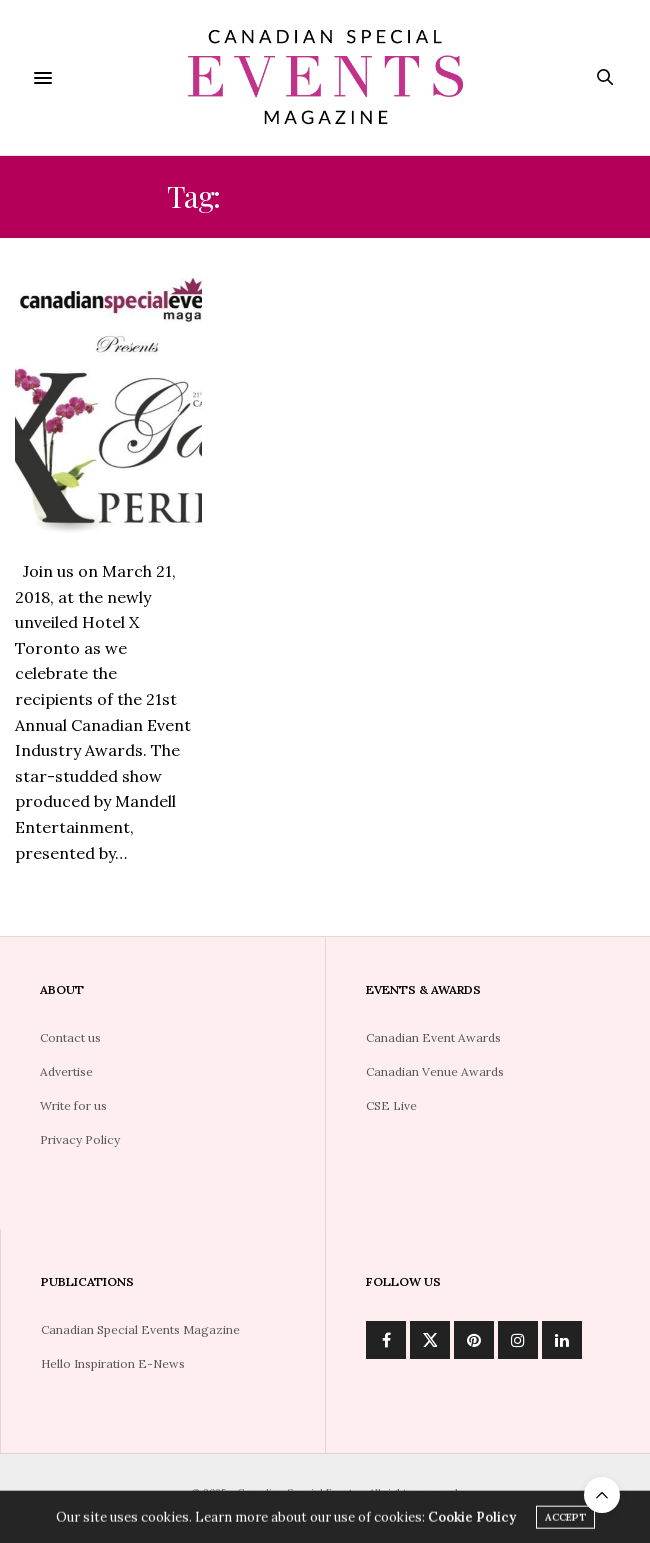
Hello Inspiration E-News (113, 1363)
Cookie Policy (472, 1522)
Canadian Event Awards (433, 1037)
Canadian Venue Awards (435, 1071)
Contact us (70, 1037)
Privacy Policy (80, 1139)
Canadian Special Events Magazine (140, 1329)
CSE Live (391, 1105)
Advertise (66, 1071)
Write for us (73, 1105)
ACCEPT (565, 1522)
